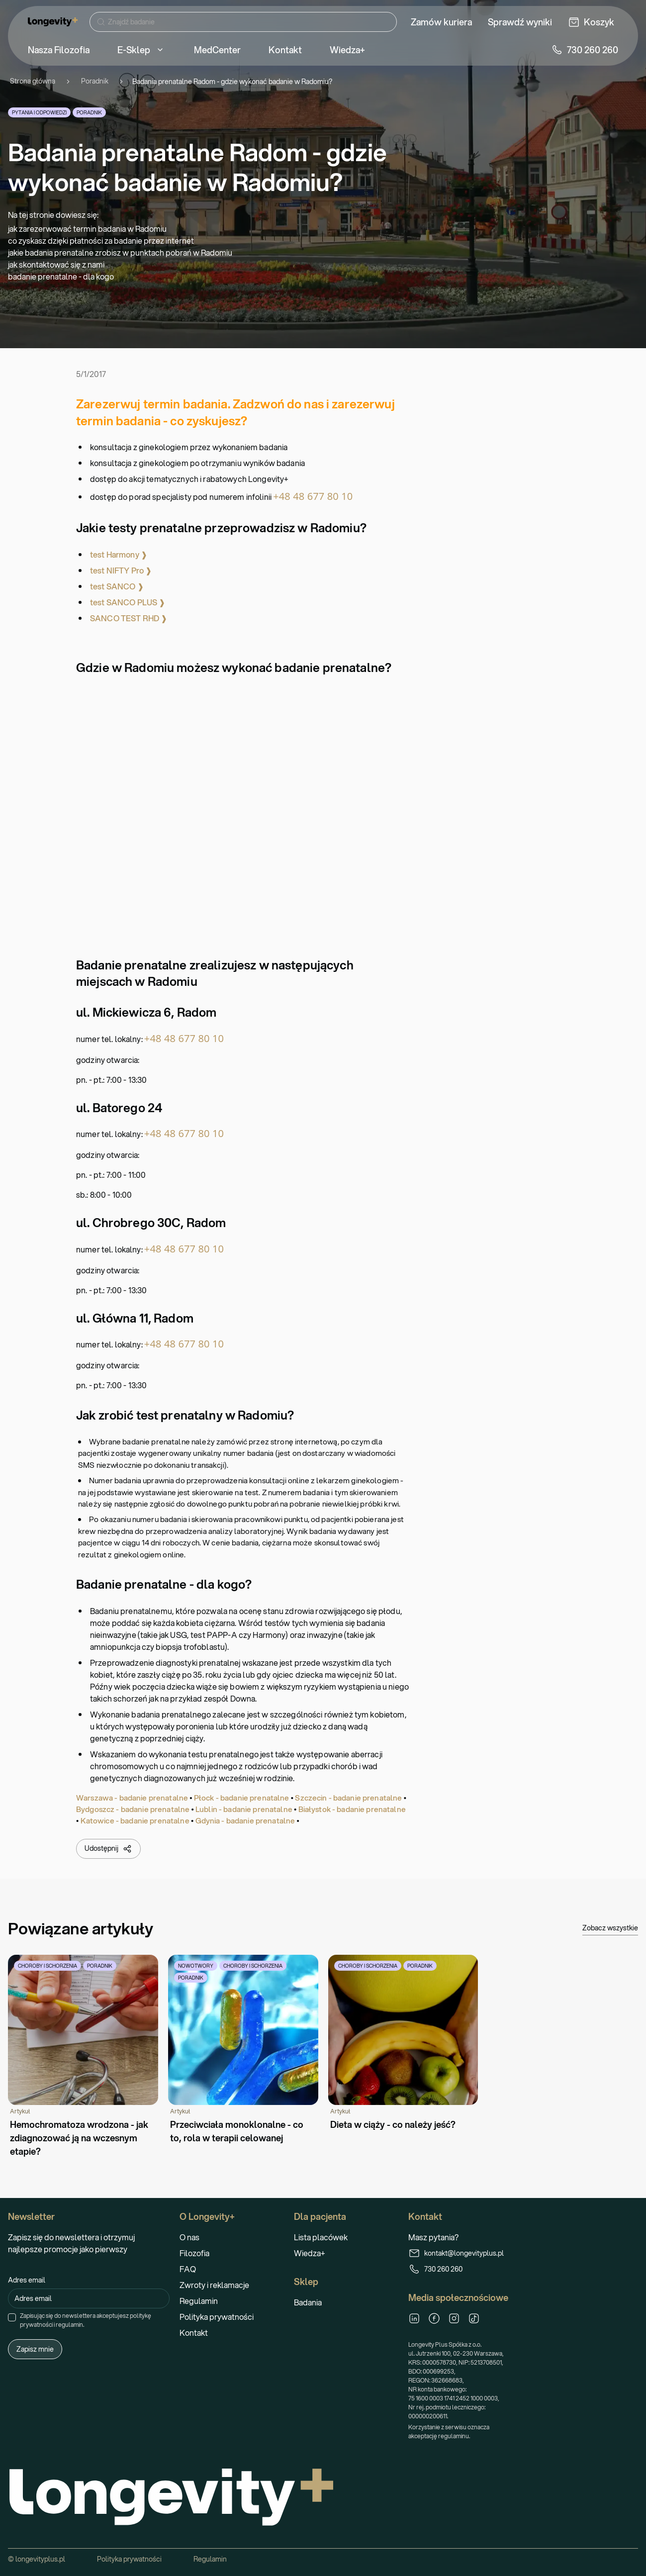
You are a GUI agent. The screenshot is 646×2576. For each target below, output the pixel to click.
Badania (308, 2302)
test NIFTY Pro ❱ (121, 570)
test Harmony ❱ (118, 554)
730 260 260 (435, 2269)
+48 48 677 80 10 (313, 496)
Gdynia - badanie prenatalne (245, 1820)
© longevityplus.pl (36, 2559)
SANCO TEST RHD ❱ (128, 618)
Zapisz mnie (35, 2349)
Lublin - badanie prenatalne (243, 1809)
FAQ (188, 2269)
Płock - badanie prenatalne (241, 1797)
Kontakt (194, 2332)
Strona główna (32, 81)
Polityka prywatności (217, 2316)
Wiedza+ (309, 2253)
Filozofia (194, 2253)
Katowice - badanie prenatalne (135, 1820)
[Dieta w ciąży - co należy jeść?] (403, 2043)
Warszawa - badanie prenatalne (132, 1797)
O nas (189, 2237)
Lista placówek (321, 2237)
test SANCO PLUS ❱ (127, 602)
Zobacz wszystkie (610, 1928)
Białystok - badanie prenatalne (352, 1809)
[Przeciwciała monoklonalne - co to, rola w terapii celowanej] (243, 2050)
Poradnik (94, 81)
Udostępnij (108, 1848)
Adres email (26, 2280)
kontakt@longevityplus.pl (456, 2253)
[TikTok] (474, 2318)
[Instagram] (454, 2318)
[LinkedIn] (414, 2318)
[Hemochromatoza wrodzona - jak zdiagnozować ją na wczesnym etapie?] (83, 2056)
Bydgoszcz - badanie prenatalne (132, 1809)
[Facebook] (434, 2318)
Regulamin (199, 2300)
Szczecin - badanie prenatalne (348, 1797)
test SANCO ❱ (117, 586)
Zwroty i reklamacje (214, 2284)
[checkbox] (12, 2317)
